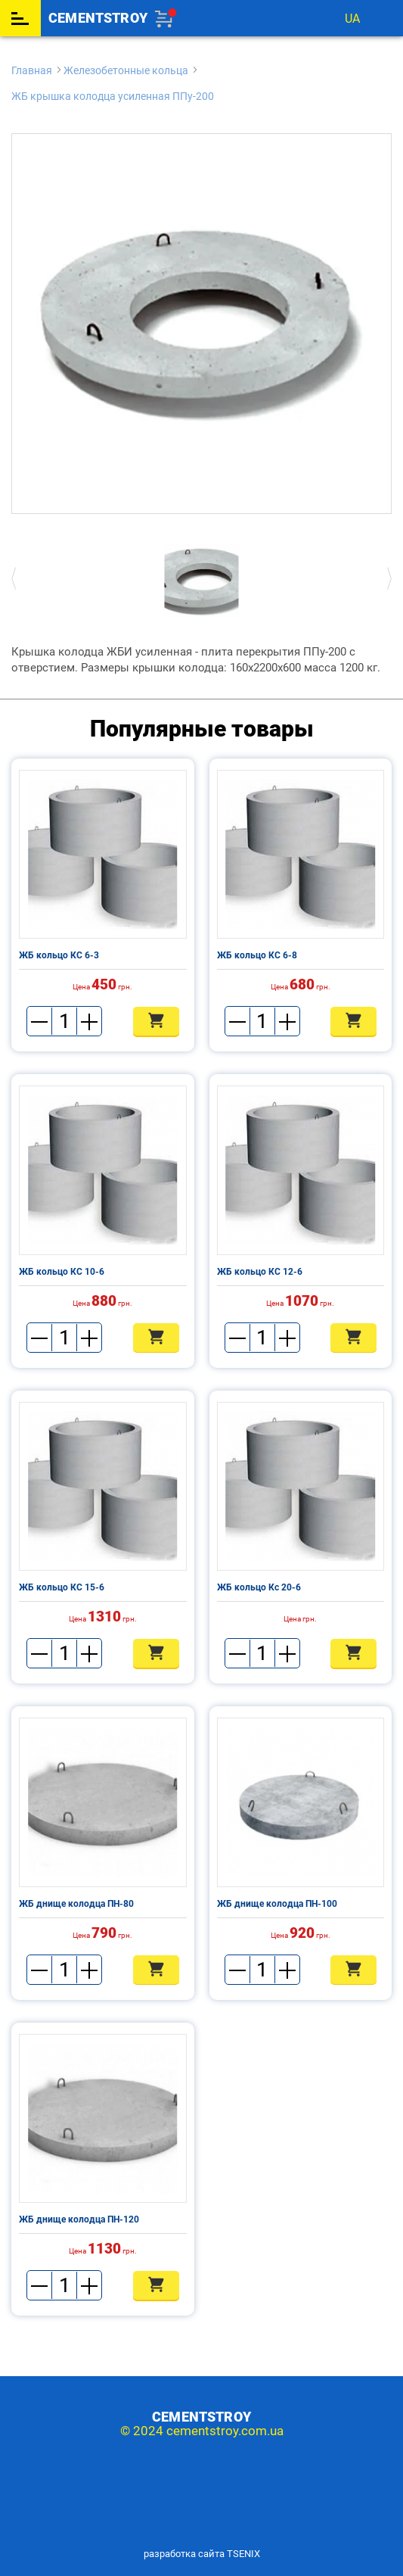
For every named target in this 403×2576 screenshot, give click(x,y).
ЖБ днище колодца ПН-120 (79, 2219)
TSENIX (243, 2553)
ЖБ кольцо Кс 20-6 (259, 1587)
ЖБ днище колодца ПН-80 (76, 1904)
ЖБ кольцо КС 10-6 (61, 1271)
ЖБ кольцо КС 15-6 (61, 1587)
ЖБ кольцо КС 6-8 (257, 955)
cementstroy (97, 18)
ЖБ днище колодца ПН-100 (277, 1904)
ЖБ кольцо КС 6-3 (59, 955)
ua (352, 18)
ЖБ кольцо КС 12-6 (259, 1271)
